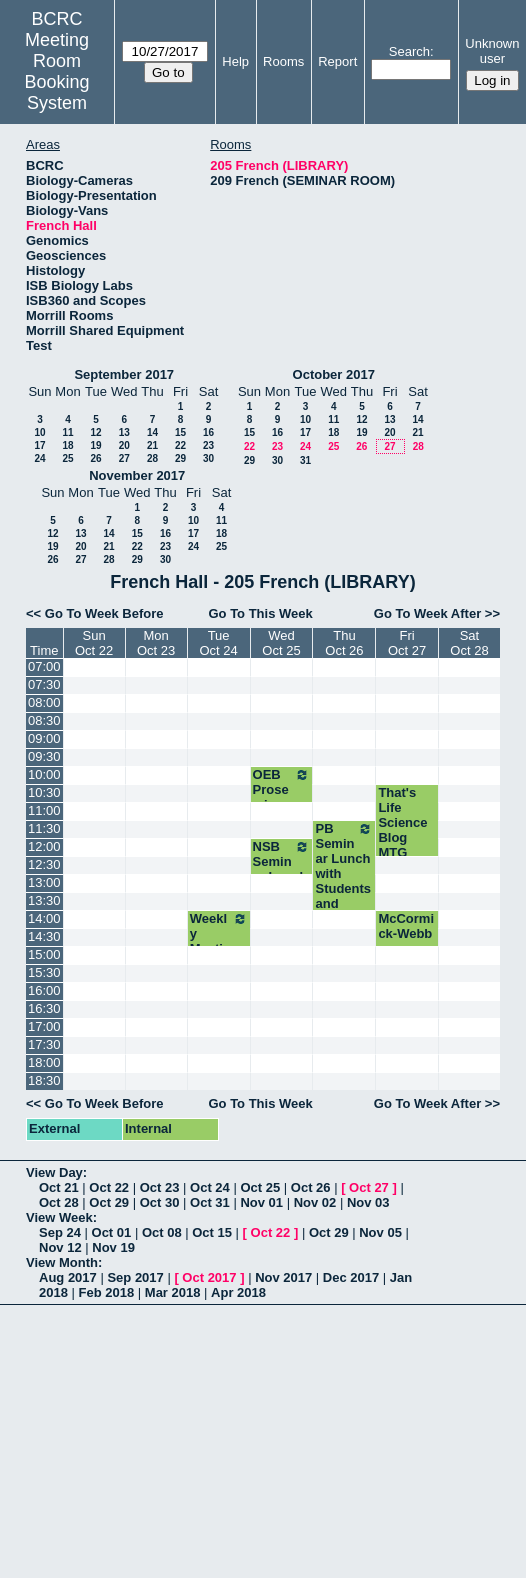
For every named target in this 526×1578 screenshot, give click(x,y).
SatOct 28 (469, 643)
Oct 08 (162, 1232)
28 (152, 458)
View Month (62, 1262)
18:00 (44, 1062)
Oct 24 (210, 1187)
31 (305, 460)
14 (152, 432)
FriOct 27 (407, 643)
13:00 (44, 882)
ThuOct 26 (344, 643)
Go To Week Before (104, 613)
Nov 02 (315, 1202)
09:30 (44, 756)
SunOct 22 (94, 643)
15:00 (44, 954)
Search (409, 51)
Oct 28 (59, 1202)
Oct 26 (311, 1187)
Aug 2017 (68, 1277)
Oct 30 (160, 1202)
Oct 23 (160, 1187)
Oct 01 (112, 1232)
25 (67, 458)
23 (208, 445)
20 (124, 445)
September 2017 (124, 374)
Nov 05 (380, 1232)
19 (95, 445)
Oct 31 (210, 1202)
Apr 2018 (238, 1292)
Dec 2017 (351, 1277)
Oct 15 (212, 1232)
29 (180, 458)
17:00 (44, 1026)
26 (95, 458)
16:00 (44, 990)
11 (67, 432)
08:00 (44, 702)
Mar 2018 (173, 1292)
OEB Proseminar (282, 789)
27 (124, 458)
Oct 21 (59, 1187)
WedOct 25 (281, 643)
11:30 (44, 828)
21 (152, 445)
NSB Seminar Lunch (282, 861)
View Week (59, 1217)
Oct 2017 (209, 1277)
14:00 (44, 918)
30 (208, 458)
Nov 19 (113, 1247)
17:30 (44, 1044)
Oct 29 (109, 1202)
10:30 (44, 792)
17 (39, 445)
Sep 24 (60, 1232)
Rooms (283, 61)
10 (39, 432)
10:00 (44, 774)
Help (235, 61)
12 (95, 432)
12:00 (44, 846)
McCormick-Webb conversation (406, 941)
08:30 (44, 720)
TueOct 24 (218, 643)
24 (39, 458)
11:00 (44, 810)
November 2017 (137, 475)
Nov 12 (60, 1247)
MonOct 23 (156, 643)
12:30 (44, 864)
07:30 (44, 684)
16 (208, 432)
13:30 (44, 900)
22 (180, 445)
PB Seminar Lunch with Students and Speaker (344, 873)
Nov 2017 (283, 1277)
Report (337, 61)
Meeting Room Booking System (57, 71)
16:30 (44, 1008)
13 (124, 432)
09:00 (44, 738)
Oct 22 (109, 1187)
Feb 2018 (107, 1292)
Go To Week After (427, 613)
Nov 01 (261, 1202)
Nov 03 (368, 1202)
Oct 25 (260, 1187)
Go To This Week (260, 613)
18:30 (44, 1080)
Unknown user (492, 51)
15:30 (44, 972)
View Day (54, 1172)
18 (67, 445)
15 (180, 432)
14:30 (44, 936)
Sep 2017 (135, 1277)
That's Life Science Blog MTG (402, 822)
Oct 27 (369, 1187)
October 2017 (334, 374)
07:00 (44, 666)
